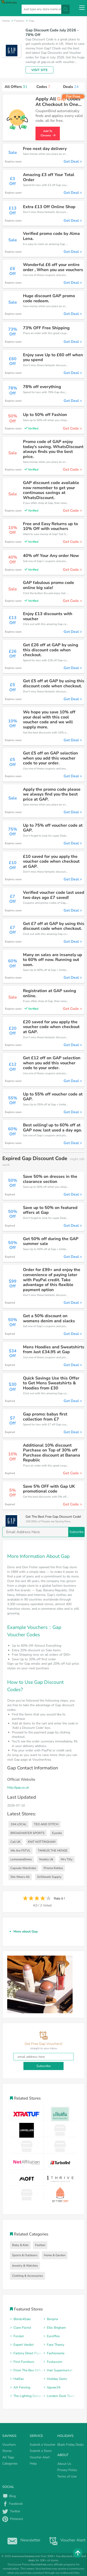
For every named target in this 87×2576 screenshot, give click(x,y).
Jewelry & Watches (25, 2266)
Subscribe (76, 1532)
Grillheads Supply (49, 1877)
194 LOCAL (18, 1824)
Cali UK (15, 1842)
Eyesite (57, 1833)
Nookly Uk (46, 1859)
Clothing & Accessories (27, 2276)
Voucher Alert (40, 2457)
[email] (43, 1532)
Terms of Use (67, 2476)
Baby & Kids (20, 2245)
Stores (7, 2451)
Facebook (12, 2503)
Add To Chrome (48, 133)
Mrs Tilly (67, 1859)
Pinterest (12, 2519)
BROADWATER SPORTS (27, 1833)
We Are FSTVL (20, 1851)
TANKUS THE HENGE (53, 1851)
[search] (45, 9)
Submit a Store (41, 2451)
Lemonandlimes (21, 1859)
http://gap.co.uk (18, 1787)
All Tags (8, 2457)
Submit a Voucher (42, 2444)
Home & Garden (54, 2255)
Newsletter (22, 2540)
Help (33, 2463)
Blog (9, 2496)
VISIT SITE (39, 70)
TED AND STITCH (46, 1824)
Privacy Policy (67, 2470)
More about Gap (25, 1931)
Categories (10, 2463)
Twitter (11, 2511)
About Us (64, 2464)
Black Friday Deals (70, 2444)
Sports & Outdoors (24, 2255)
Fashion (40, 2245)
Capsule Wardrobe (23, 1868)
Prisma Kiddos (53, 1868)
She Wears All (20, 1877)
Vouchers (9, 2444)
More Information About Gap (38, 1556)
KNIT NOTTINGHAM (41, 1842)
